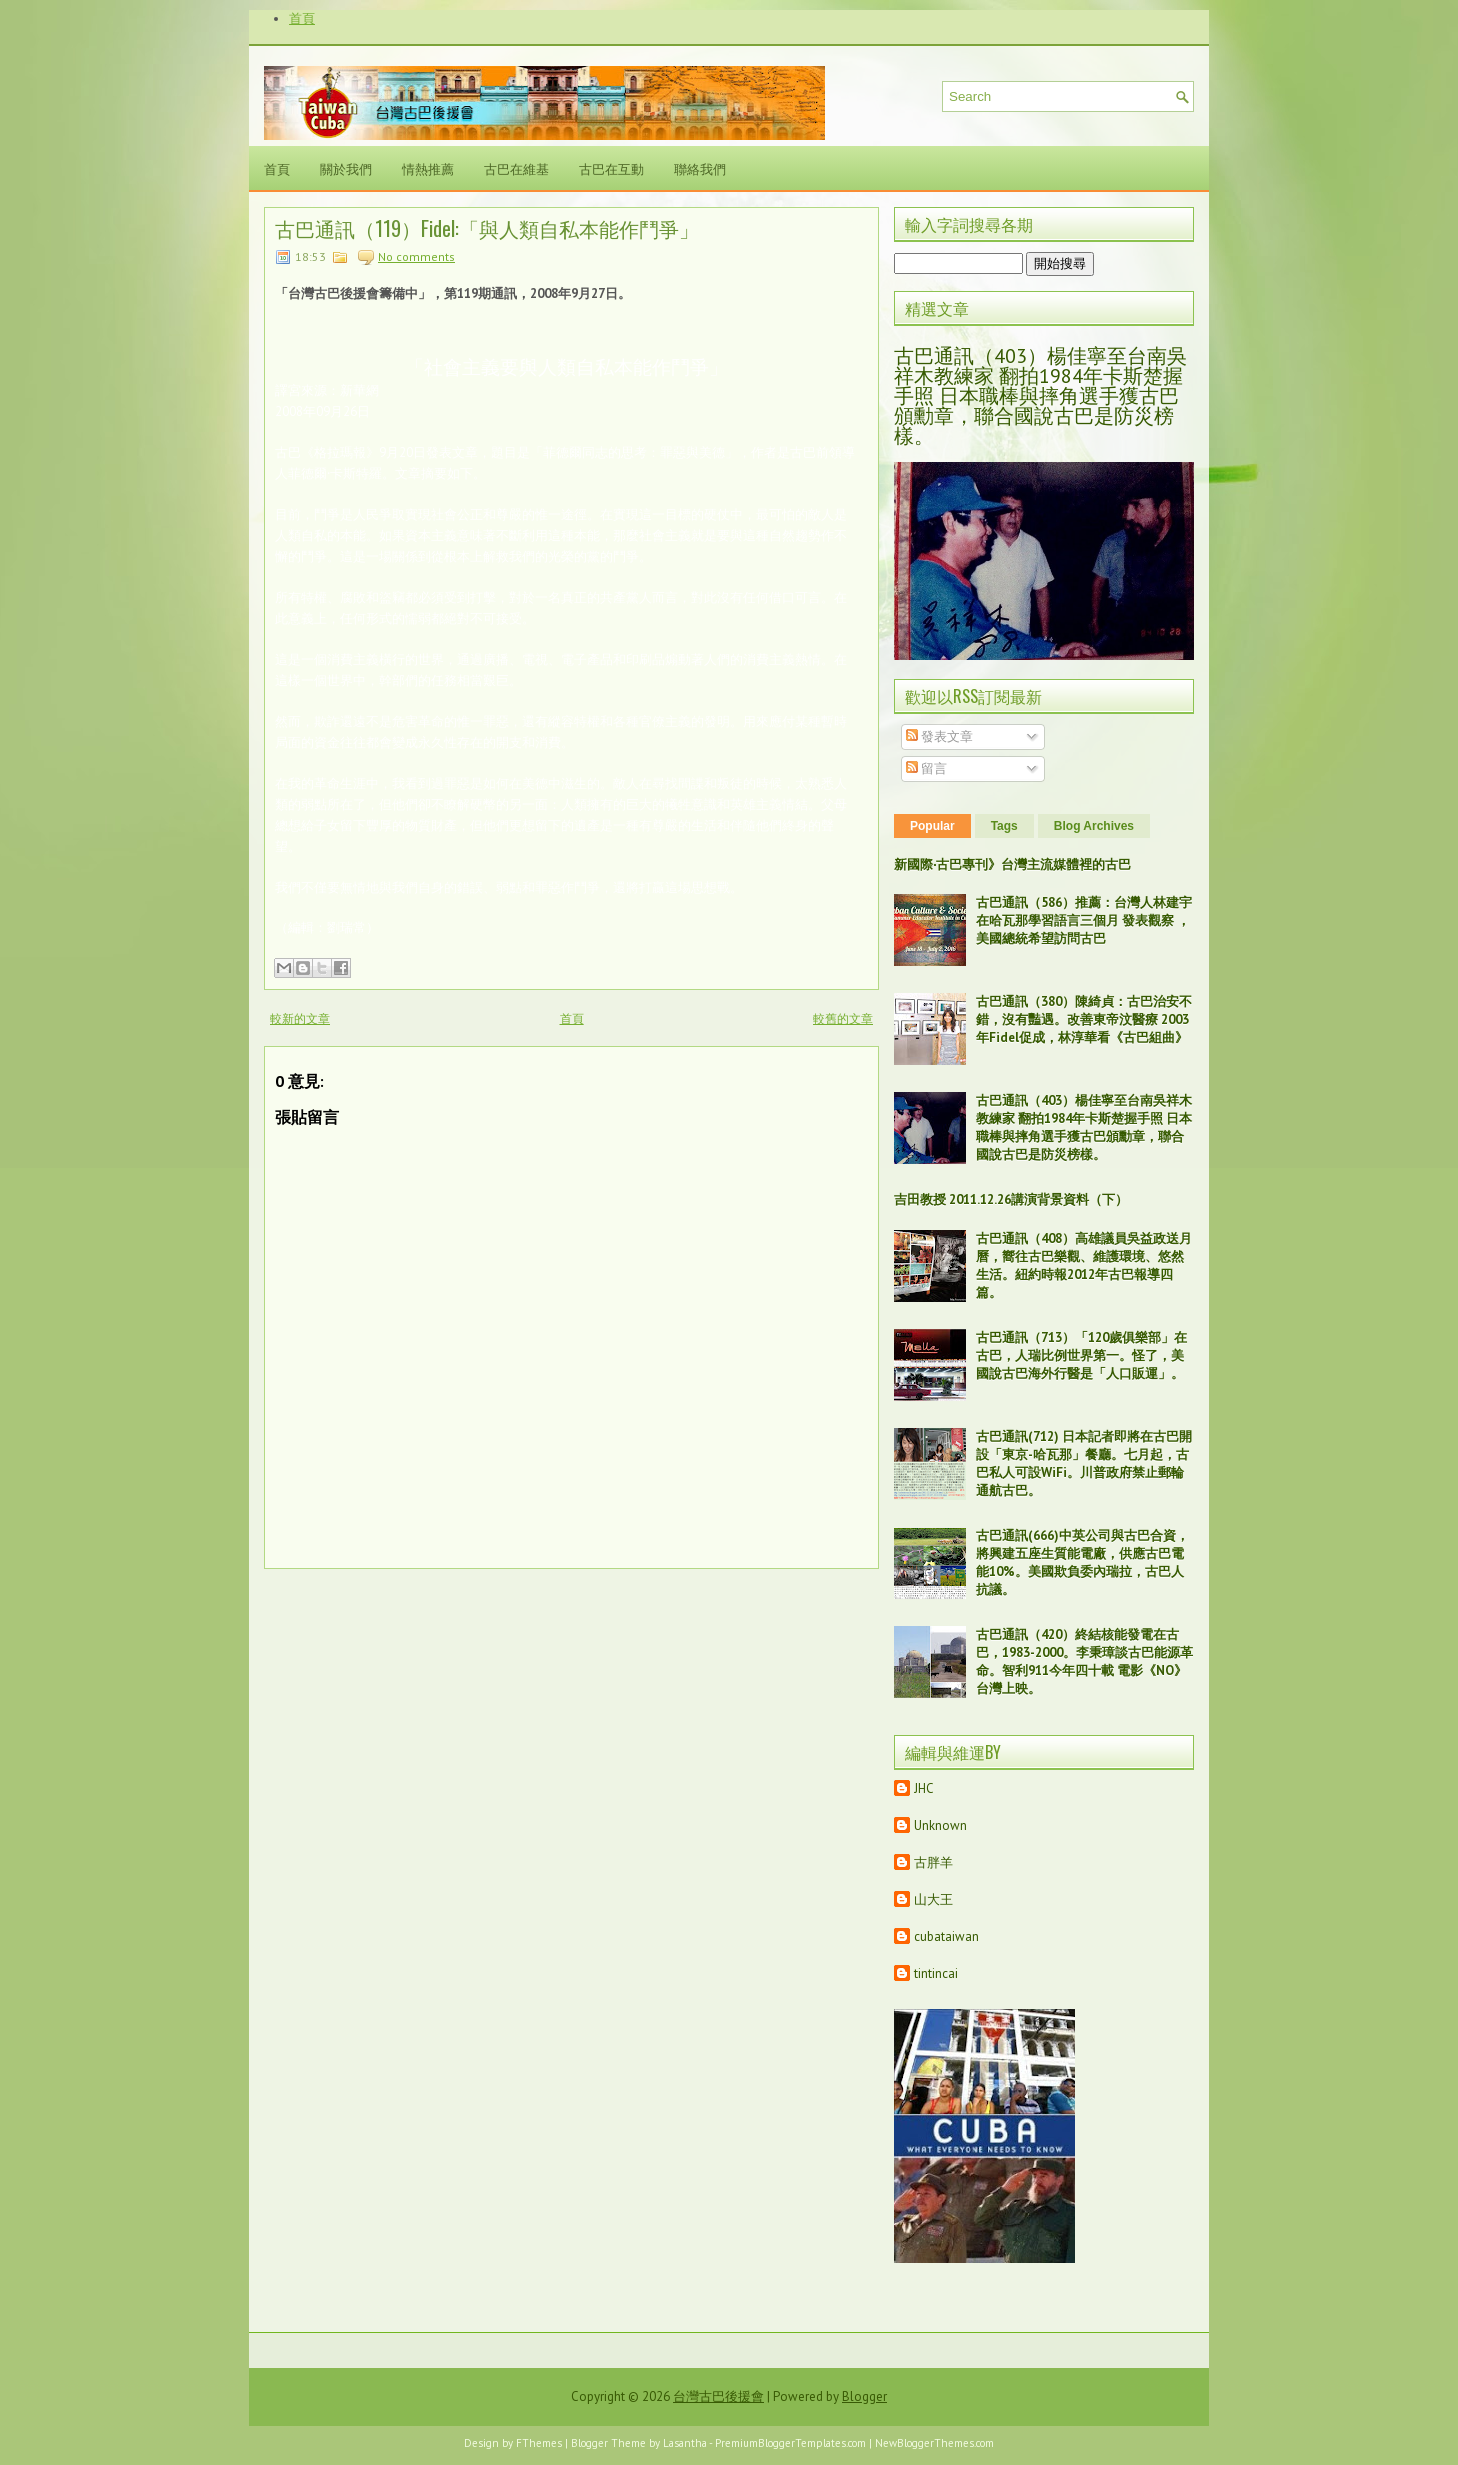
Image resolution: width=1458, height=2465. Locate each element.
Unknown (940, 1825)
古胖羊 (933, 1862)
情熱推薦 (428, 168)
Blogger (864, 2396)
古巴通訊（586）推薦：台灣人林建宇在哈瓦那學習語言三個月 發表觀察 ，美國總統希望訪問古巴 (1084, 920)
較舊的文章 (843, 1018)
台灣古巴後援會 (718, 2396)
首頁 (302, 18)
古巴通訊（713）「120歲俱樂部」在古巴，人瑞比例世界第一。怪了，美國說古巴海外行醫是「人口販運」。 (1081, 1355)
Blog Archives (1094, 826)
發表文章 (939, 736)
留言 (926, 768)
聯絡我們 (700, 168)
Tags (1004, 826)
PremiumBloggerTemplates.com (790, 2443)
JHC (924, 1788)
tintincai (936, 1973)
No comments (416, 256)
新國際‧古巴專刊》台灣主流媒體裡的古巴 (1012, 864)
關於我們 (346, 168)
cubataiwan (946, 1936)
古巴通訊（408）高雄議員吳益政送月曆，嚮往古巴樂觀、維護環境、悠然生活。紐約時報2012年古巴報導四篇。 (1084, 1265)
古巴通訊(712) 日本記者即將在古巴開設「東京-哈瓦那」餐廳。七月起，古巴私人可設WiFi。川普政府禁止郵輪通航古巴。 (1084, 1463)
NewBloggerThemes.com (934, 2443)
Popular (932, 826)
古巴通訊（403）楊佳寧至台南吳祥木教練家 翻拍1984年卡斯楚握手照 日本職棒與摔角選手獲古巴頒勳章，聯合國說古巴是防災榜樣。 (1040, 396)
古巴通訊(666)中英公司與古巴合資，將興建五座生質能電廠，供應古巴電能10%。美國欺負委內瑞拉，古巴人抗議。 (1082, 1562)
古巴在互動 (611, 168)
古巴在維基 (516, 168)
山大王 (933, 1899)
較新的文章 (300, 1018)
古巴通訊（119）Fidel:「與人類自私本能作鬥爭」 (487, 228)
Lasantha (685, 2443)
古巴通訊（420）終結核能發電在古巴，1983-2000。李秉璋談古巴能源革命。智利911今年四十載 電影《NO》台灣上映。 (1084, 1661)
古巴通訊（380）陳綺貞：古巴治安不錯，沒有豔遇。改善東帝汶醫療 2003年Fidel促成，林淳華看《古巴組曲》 (1084, 1019)
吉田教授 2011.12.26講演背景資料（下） (1011, 1199)
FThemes (539, 2443)
